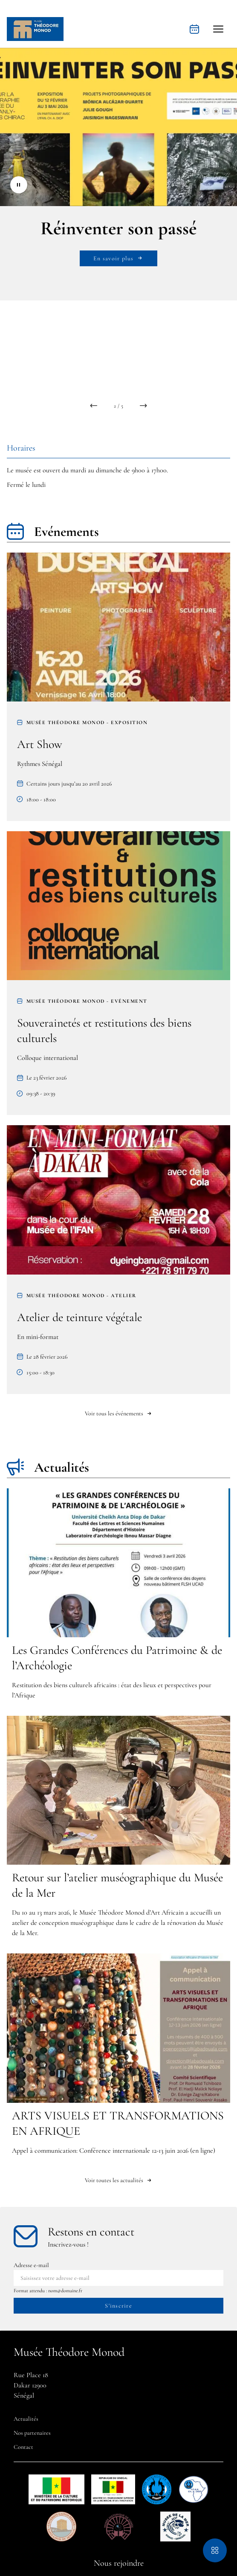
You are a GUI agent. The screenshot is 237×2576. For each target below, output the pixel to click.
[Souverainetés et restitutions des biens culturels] (118, 973)
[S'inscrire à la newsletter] (118, 2306)
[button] (218, 29)
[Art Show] (118, 687)
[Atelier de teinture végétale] (118, 1259)
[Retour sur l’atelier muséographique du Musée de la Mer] (118, 1829)
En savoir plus (118, 258)
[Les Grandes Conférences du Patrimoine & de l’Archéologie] (118, 1597)
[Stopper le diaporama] (18, 184)
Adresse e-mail (31, 2265)
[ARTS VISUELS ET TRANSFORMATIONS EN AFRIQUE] (118, 2056)
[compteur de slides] (118, 406)
